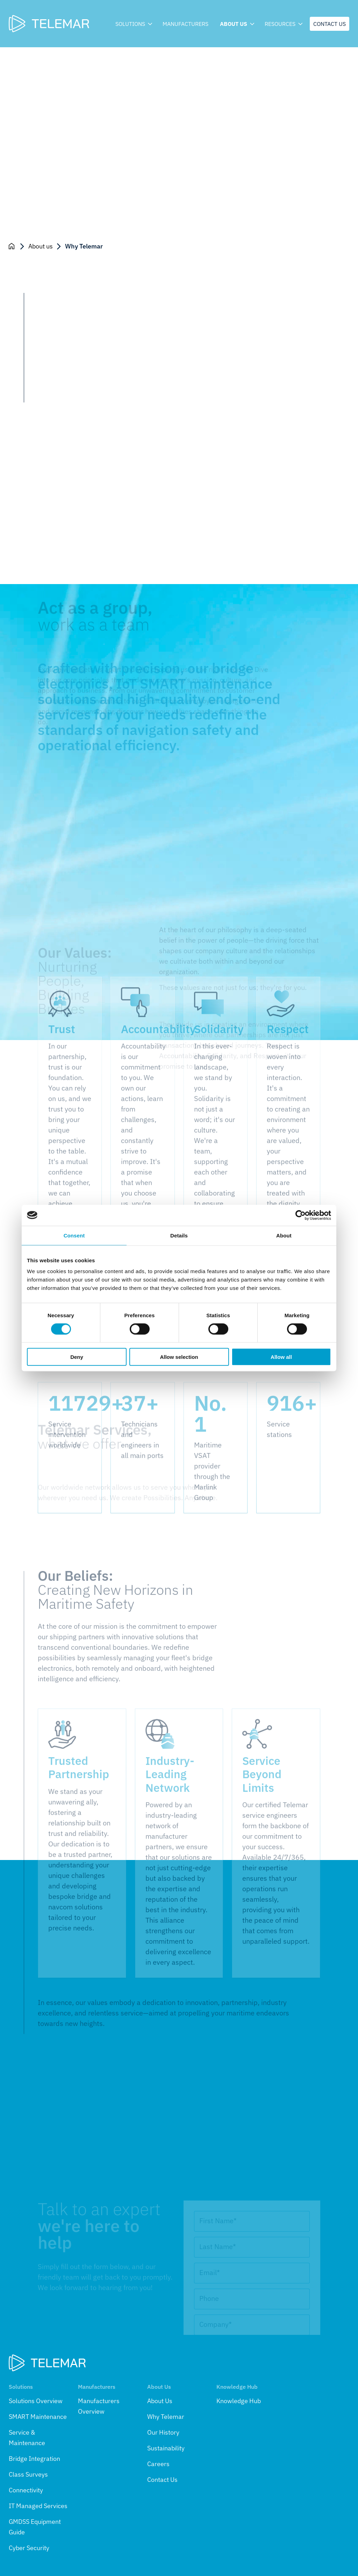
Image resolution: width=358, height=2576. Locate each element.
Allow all (281, 1357)
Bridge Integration (34, 2459)
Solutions (133, 24)
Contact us (329, 23)
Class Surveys (28, 2474)
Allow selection (179, 1357)
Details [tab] (179, 1235)
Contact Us (162, 2480)
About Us (159, 2401)
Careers (158, 2464)
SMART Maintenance (38, 2417)
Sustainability (166, 2448)
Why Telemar (165, 2417)
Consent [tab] (74, 1235)
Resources (283, 24)
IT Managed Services (38, 2506)
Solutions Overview (36, 2401)
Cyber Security (29, 2548)
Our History (163, 2432)
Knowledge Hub (238, 2401)
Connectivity (26, 2490)
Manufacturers (185, 23)
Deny (76, 1357)
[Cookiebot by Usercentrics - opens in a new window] (300, 1215)
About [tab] (284, 1235)
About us (236, 24)
